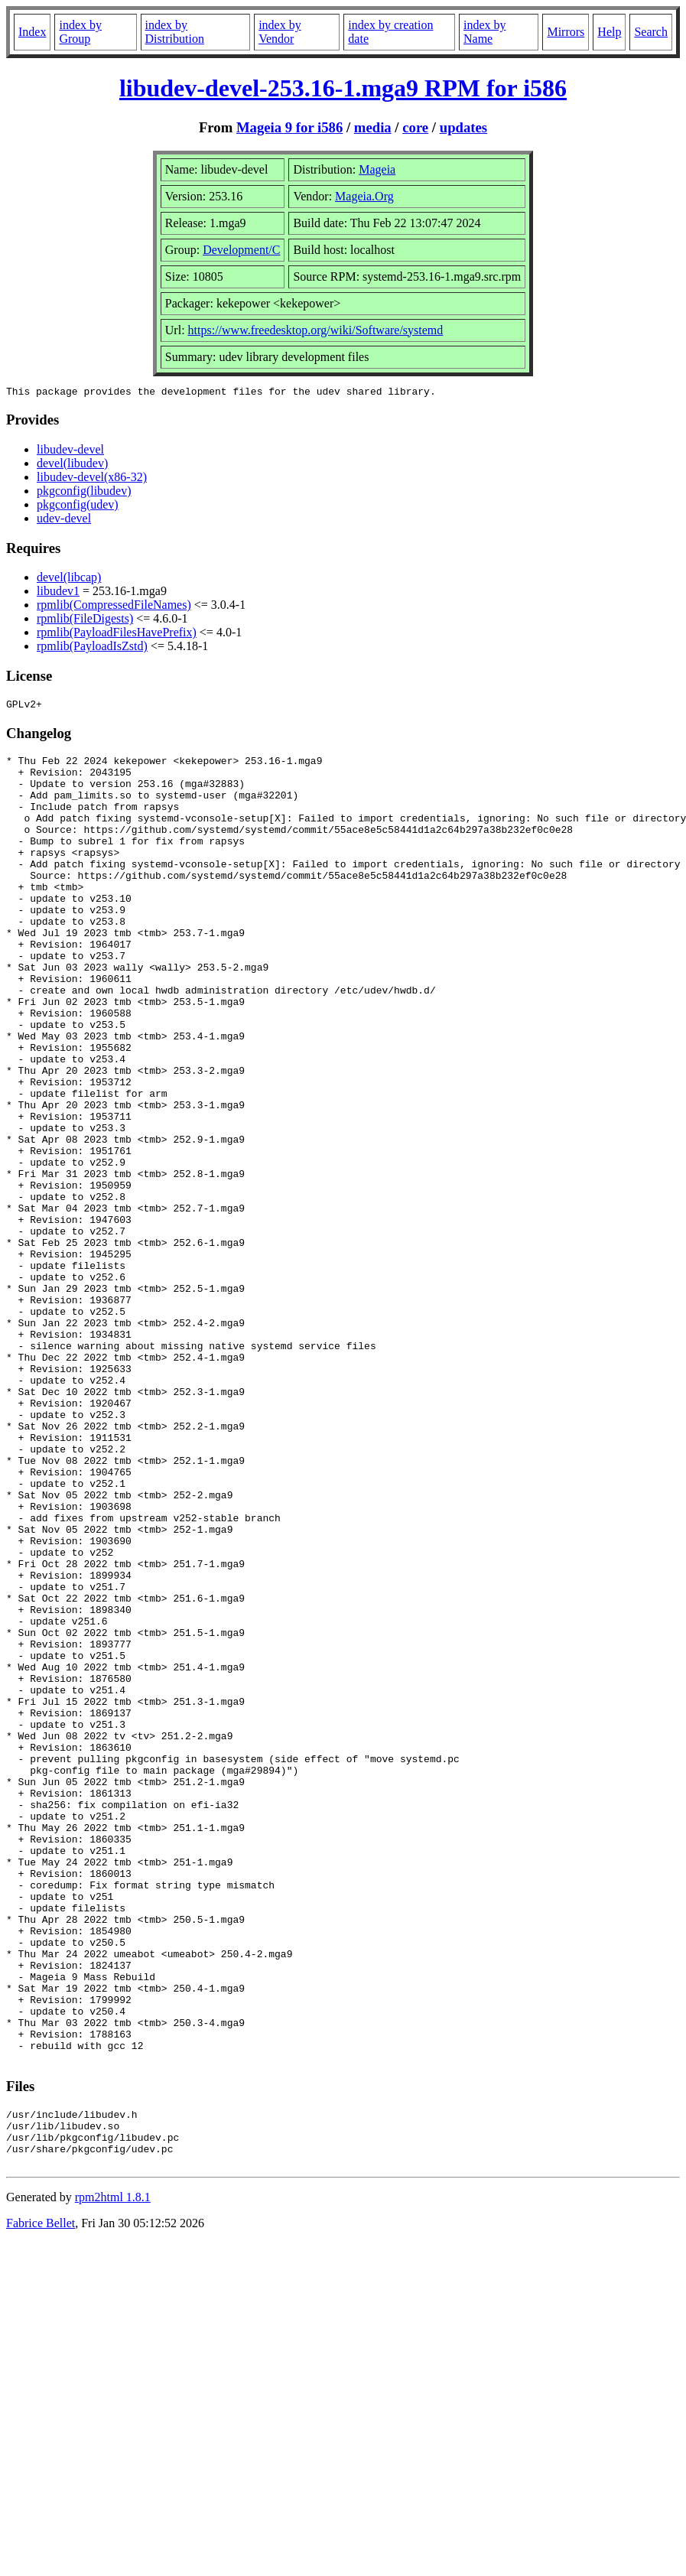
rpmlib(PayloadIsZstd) (92, 648)
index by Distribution (174, 31)
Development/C (241, 249)
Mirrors (565, 31)
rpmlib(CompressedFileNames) (114, 606)
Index (32, 31)
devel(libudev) (72, 465)
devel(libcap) (69, 579)
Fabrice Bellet (40, 2500)
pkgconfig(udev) (78, 506)
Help (609, 31)
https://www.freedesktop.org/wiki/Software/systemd (316, 330)
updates (463, 127)
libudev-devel (70, 451)
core (415, 127)
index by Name (484, 31)
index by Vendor (279, 31)
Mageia (377, 169)
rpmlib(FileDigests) (85, 620)
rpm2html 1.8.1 (113, 2474)
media (373, 127)
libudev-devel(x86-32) (92, 479)
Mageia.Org (364, 196)
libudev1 (58, 593)
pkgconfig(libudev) (84, 492)
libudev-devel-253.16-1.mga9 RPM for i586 (343, 88)
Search (651, 31)
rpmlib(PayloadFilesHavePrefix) (117, 634)
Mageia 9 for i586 (289, 127)
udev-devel (64, 520)
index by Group (80, 31)
